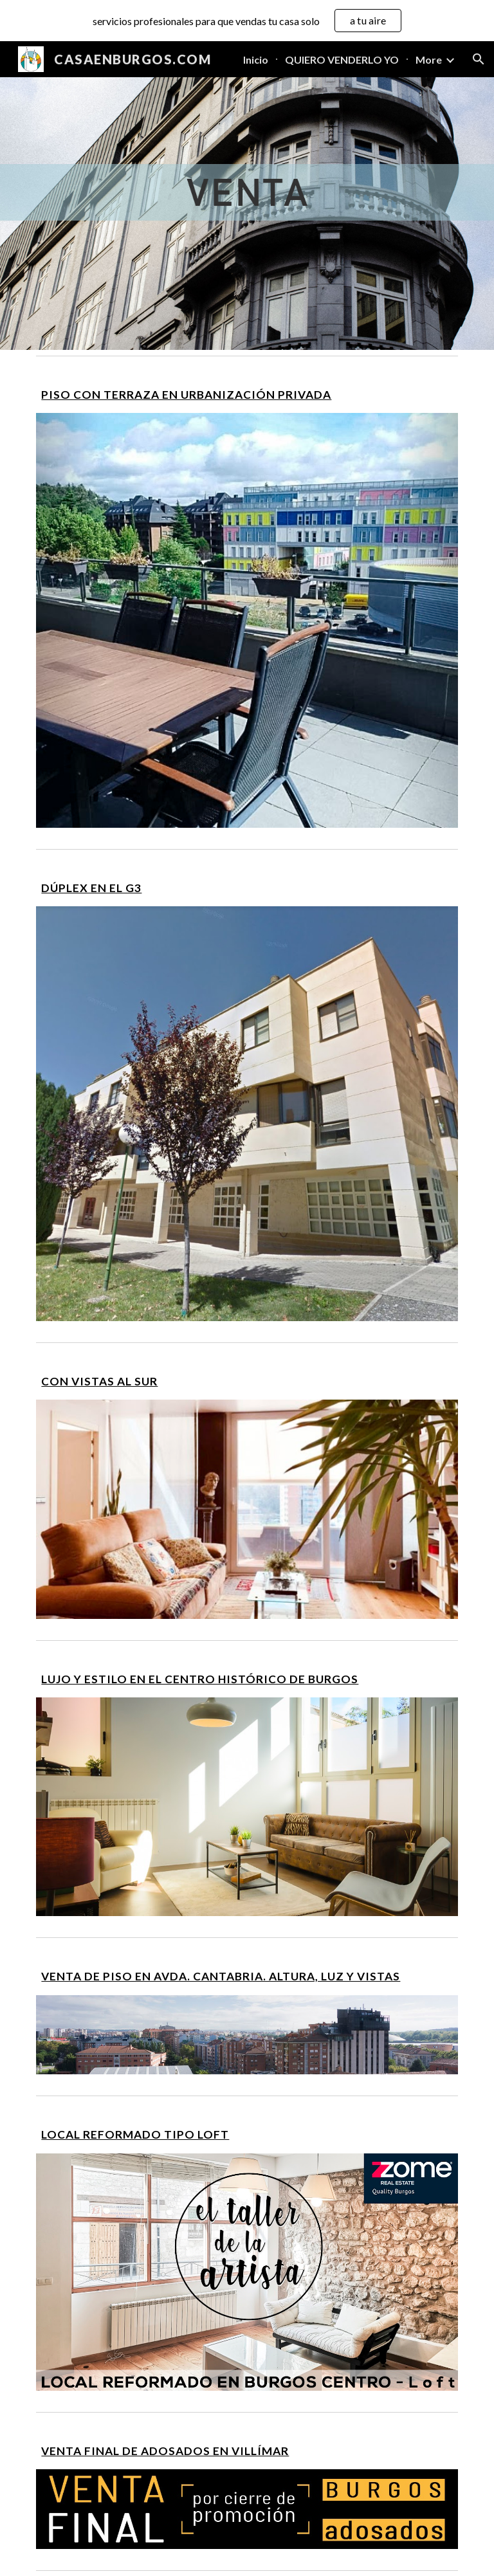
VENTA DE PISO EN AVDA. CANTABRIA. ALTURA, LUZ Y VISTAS (220, 1976)
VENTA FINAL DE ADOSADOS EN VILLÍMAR (165, 2451)
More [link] (429, 59)
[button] (478, 59)
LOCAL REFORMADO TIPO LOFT (135, 2134)
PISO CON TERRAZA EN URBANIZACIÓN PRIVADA (186, 394)
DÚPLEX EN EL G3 (91, 888)
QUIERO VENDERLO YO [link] (342, 59)
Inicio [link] (255, 59)
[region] (247, 20)
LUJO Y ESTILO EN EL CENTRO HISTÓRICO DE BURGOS (199, 1679)
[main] (246, 395)
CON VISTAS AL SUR (99, 1381)
